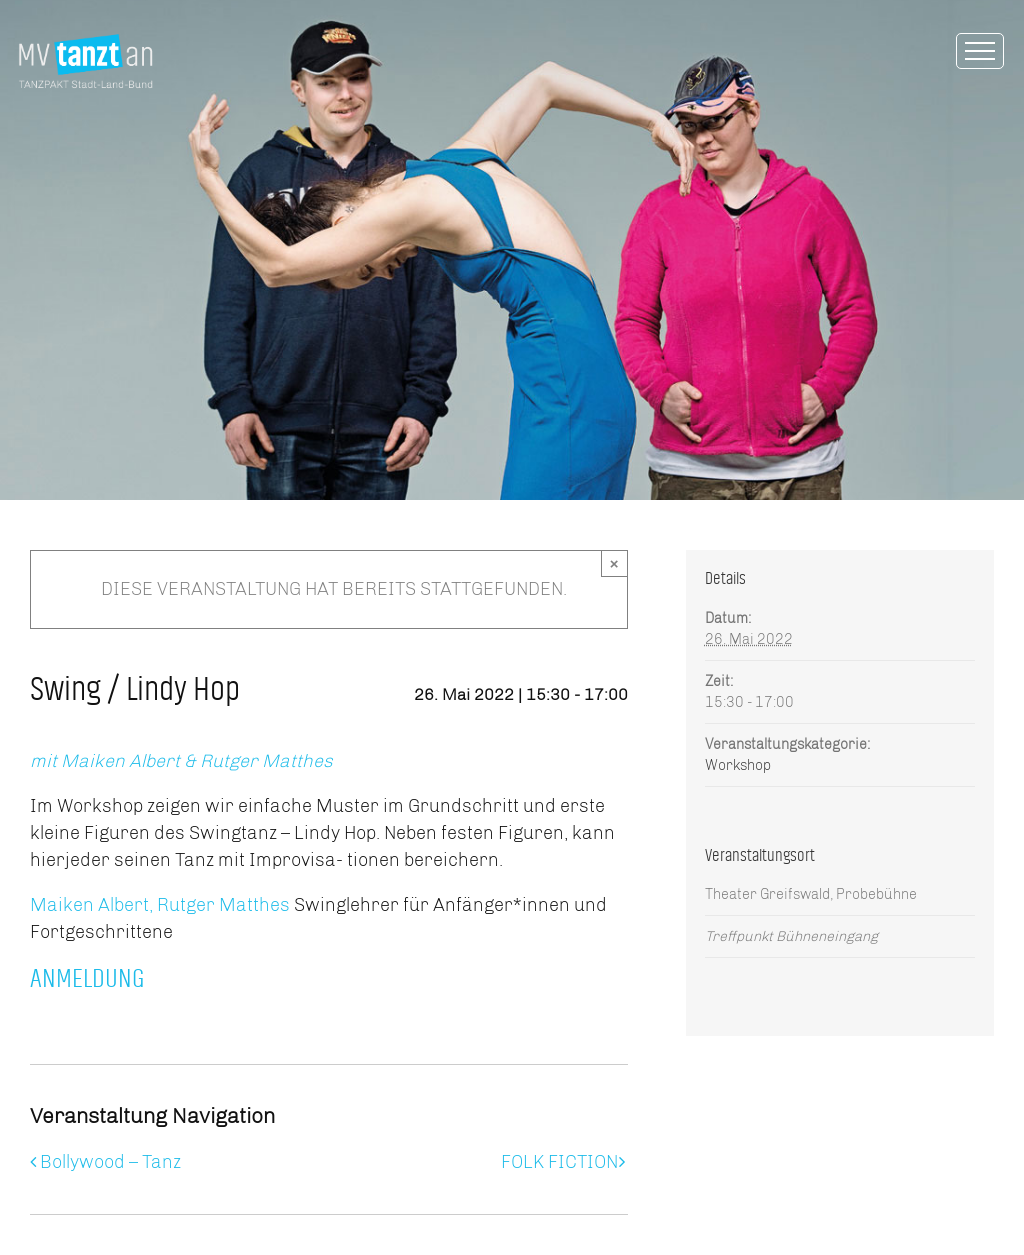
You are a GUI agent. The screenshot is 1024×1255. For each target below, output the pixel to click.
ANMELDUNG (90, 978)
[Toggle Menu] (980, 51)
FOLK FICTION (559, 1162)
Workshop (738, 765)
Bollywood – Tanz (110, 1162)
